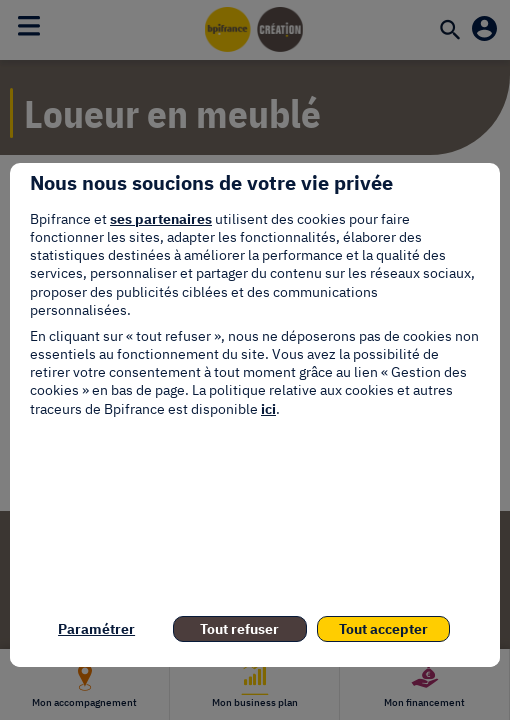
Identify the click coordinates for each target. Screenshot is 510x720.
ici (268, 409)
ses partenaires (161, 219)
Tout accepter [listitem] (383, 629)
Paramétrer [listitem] (96, 629)
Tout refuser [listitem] (239, 629)
